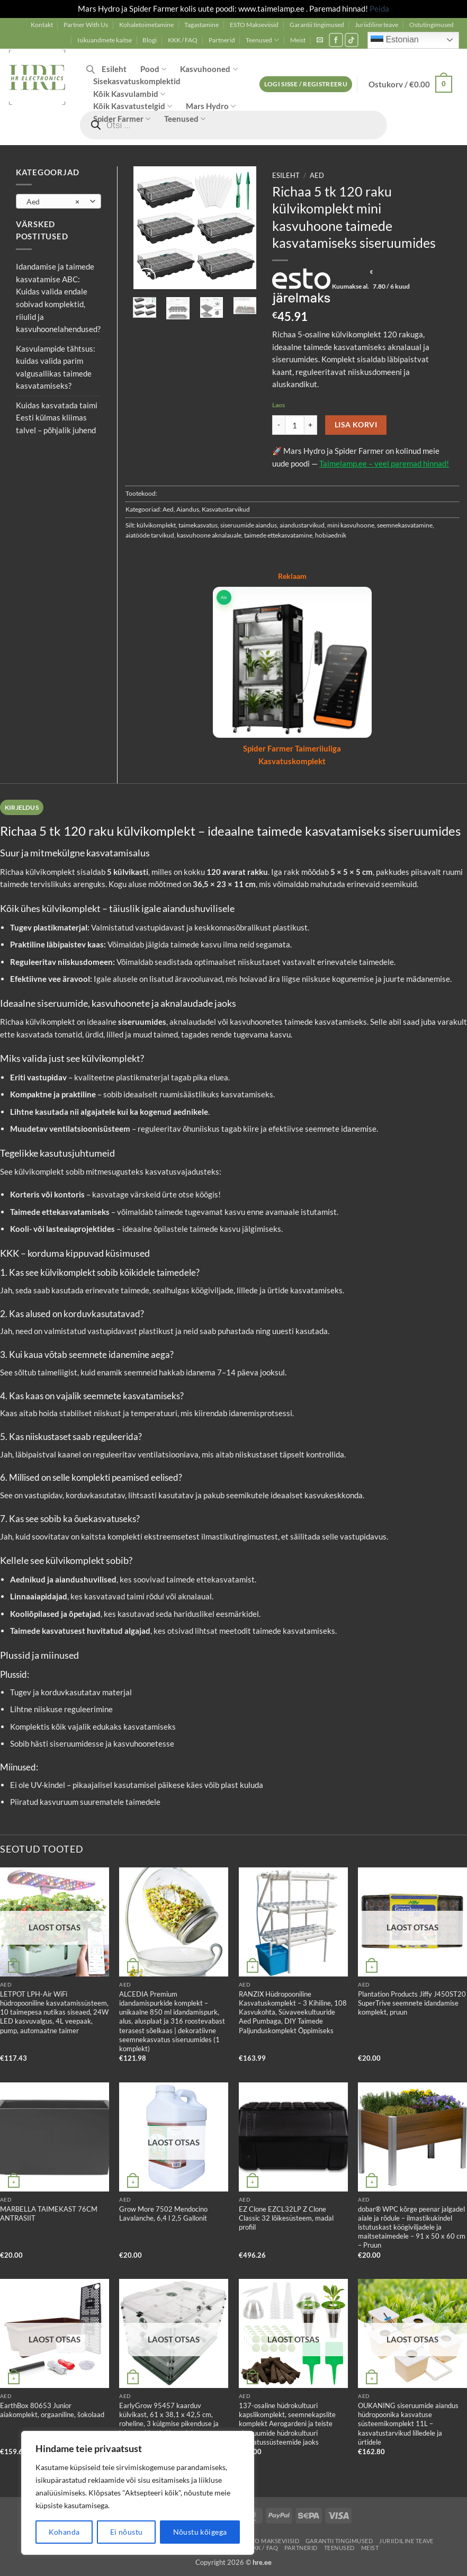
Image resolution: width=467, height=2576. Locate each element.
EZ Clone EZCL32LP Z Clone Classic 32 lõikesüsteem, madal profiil (286, 2218)
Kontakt (42, 25)
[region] (137, 2493)
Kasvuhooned (208, 69)
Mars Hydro (211, 106)
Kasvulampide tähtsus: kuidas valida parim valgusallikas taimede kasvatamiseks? (55, 367)
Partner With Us (86, 25)
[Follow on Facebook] (336, 40)
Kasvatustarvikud (226, 509)
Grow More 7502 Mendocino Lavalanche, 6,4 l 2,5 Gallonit (163, 2213)
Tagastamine (201, 25)
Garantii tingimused (317, 25)
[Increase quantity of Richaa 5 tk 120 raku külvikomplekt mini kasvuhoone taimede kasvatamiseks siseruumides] (310, 425)
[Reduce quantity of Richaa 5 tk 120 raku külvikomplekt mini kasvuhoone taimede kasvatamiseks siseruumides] (278, 425)
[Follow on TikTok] (352, 40)
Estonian (395, 40)
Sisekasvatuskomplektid (137, 81)
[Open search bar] (90, 69)
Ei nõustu (126, 2531)
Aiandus (187, 509)
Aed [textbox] (52, 201)
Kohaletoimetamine (146, 25)
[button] (320, 39)
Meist (298, 40)
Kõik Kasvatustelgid (132, 106)
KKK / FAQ (182, 40)
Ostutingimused (431, 25)
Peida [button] (379, 8)
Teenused (262, 40)
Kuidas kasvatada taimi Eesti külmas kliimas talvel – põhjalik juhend (56, 417)
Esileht (114, 69)
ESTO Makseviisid (254, 25)
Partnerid (222, 40)
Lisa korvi (356, 424)
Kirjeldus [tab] (22, 807)
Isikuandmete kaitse (104, 40)
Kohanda (64, 2531)
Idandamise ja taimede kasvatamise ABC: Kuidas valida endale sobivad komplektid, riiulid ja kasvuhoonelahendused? (58, 298)
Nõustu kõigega (200, 2531)
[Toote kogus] (294, 425)
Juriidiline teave (376, 25)
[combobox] (58, 201)
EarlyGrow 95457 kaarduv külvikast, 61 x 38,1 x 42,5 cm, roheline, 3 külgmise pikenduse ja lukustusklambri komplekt (169, 2419)
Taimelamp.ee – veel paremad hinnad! (384, 463)
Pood (153, 69)
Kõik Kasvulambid (129, 94)
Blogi (149, 40)
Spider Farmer (121, 119)
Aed (317, 176)
